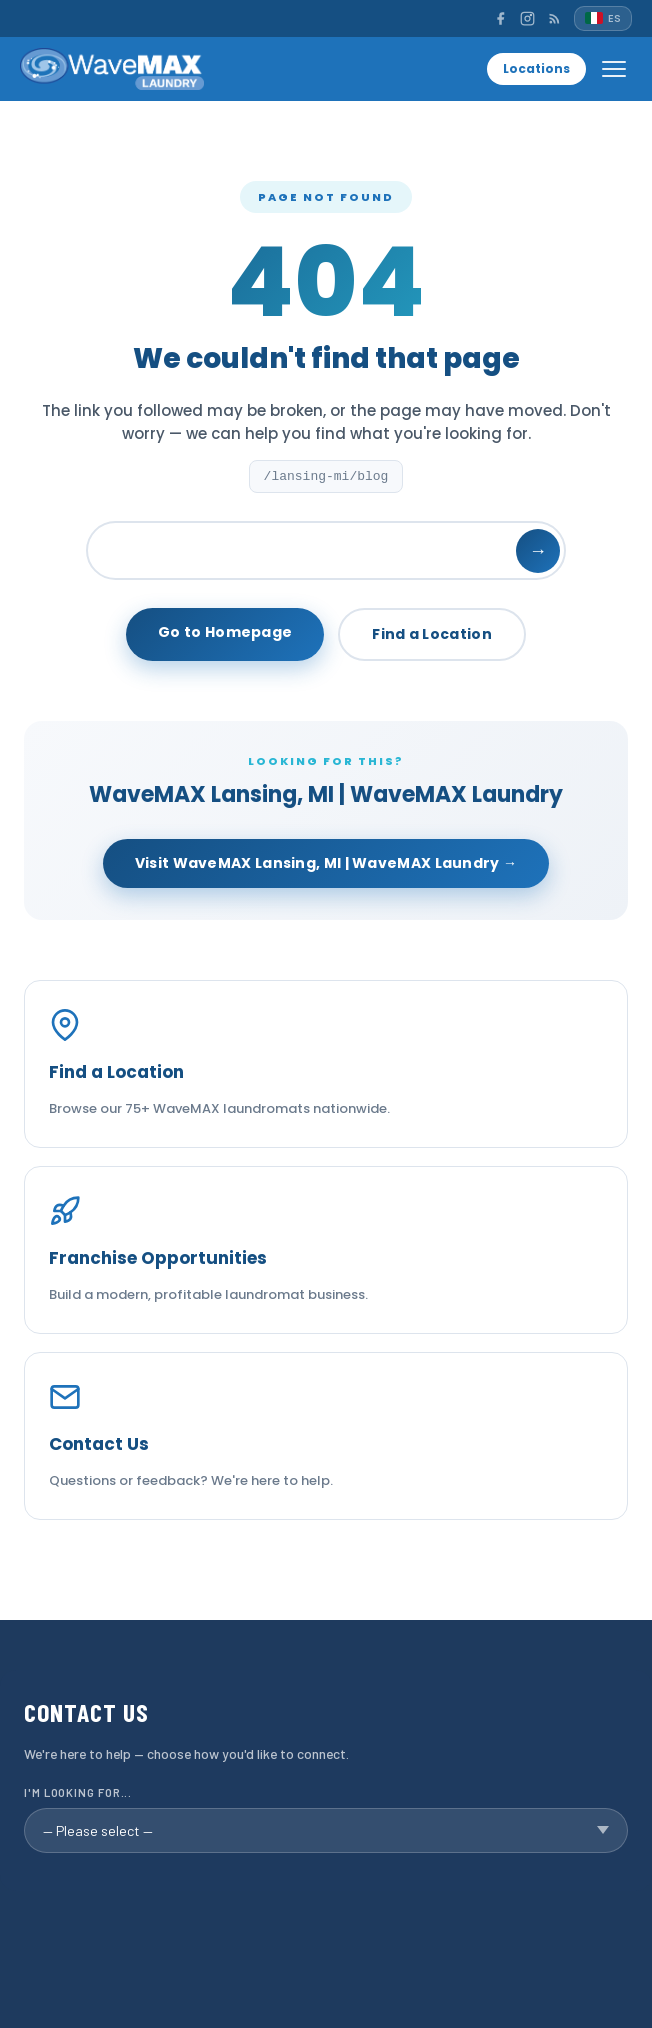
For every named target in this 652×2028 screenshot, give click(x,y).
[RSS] (554, 18)
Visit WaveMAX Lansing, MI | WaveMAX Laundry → (326, 863)
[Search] (326, 550)
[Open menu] (614, 69)
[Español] (603, 18)
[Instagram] (527, 18)
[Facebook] (500, 18)
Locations (536, 68)
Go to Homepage (225, 632)
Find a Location (432, 634)
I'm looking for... (78, 1792)
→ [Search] (538, 550)
